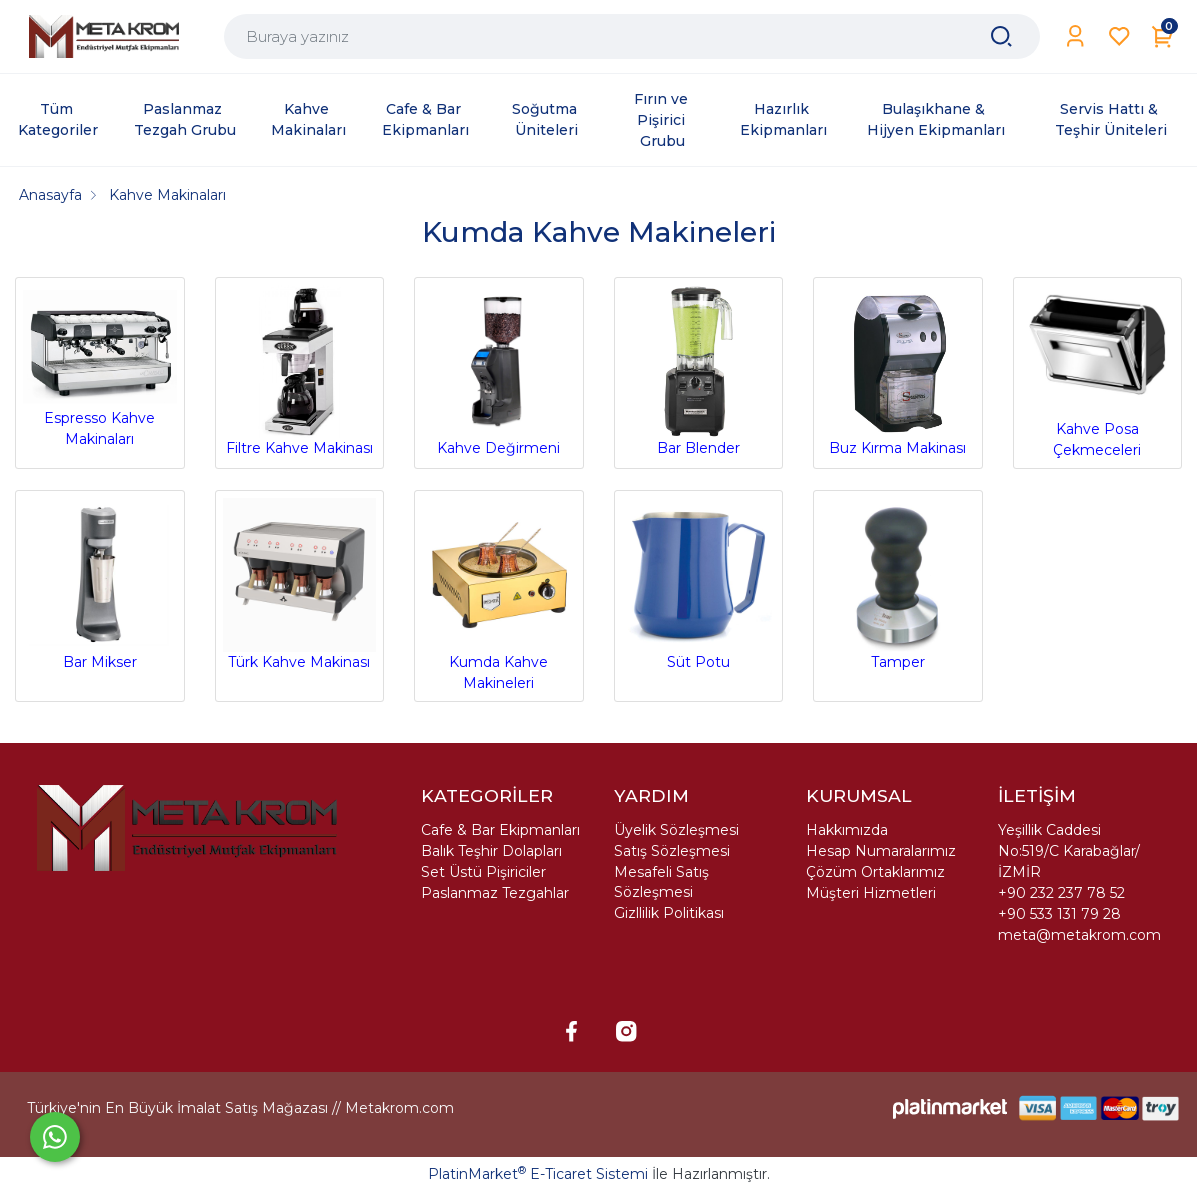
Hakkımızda (847, 830)
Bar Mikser (100, 584)
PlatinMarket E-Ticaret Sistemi (538, 1174)
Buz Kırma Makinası (898, 371)
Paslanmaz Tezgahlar (495, 893)
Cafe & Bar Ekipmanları (500, 830)
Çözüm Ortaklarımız (875, 872)
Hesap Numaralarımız (881, 851)
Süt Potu (699, 584)
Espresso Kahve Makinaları (100, 366)
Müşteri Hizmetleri (871, 893)
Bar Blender (699, 371)
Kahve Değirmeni (499, 371)
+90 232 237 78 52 (1061, 893)
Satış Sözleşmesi (672, 851)
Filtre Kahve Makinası (300, 371)
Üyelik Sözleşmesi (676, 830)
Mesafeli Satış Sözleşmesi (661, 882)
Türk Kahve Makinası (300, 584)
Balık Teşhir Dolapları (491, 851)
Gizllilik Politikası (669, 913)
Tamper (898, 584)
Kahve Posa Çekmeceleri (1098, 372)
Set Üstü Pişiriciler (483, 872)
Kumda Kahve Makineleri (499, 595)
